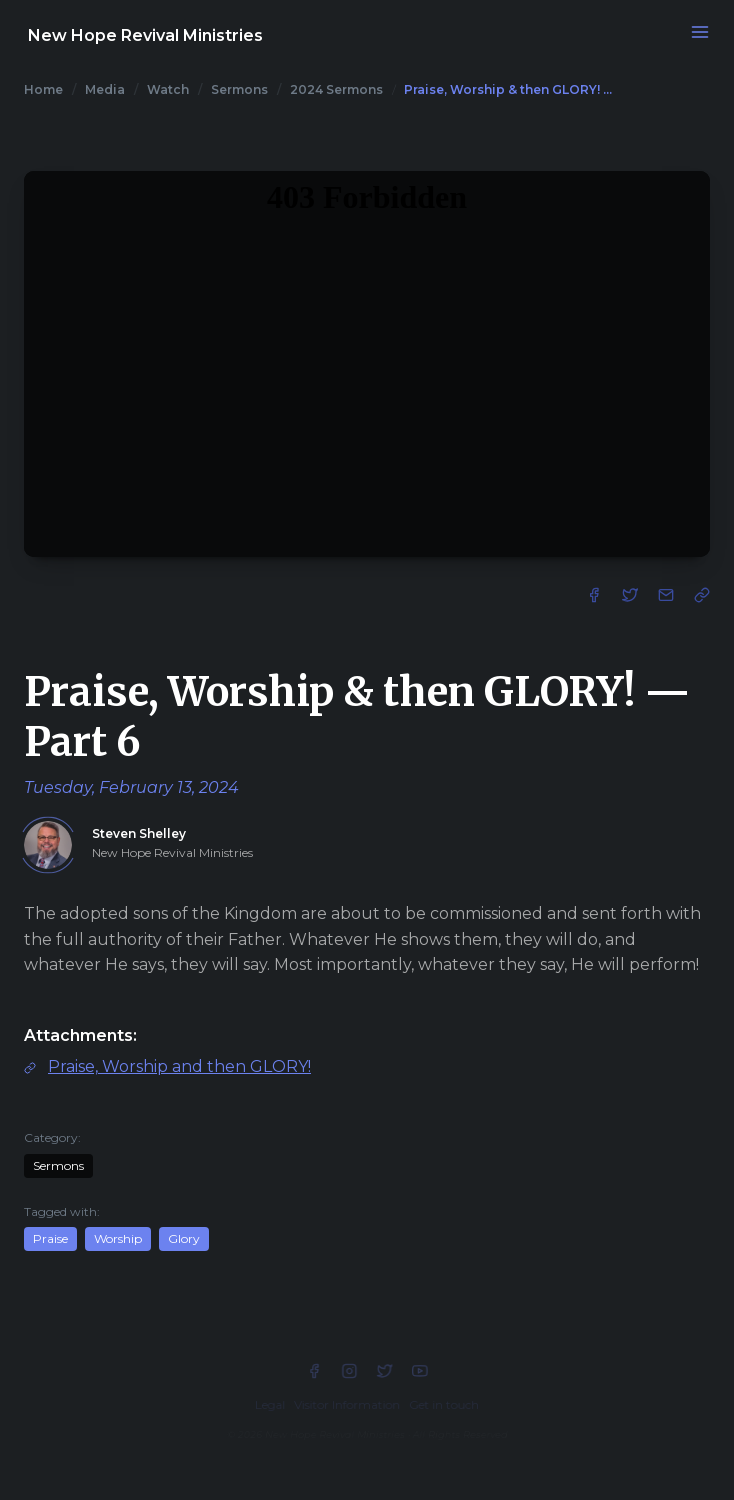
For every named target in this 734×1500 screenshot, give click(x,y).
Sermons (239, 89)
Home (43, 89)
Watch (168, 89)
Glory (184, 1238)
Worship (118, 1238)
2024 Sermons (336, 89)
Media (105, 89)
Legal (270, 1404)
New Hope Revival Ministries (145, 35)
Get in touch (444, 1404)
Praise (50, 1238)
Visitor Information (347, 1404)
